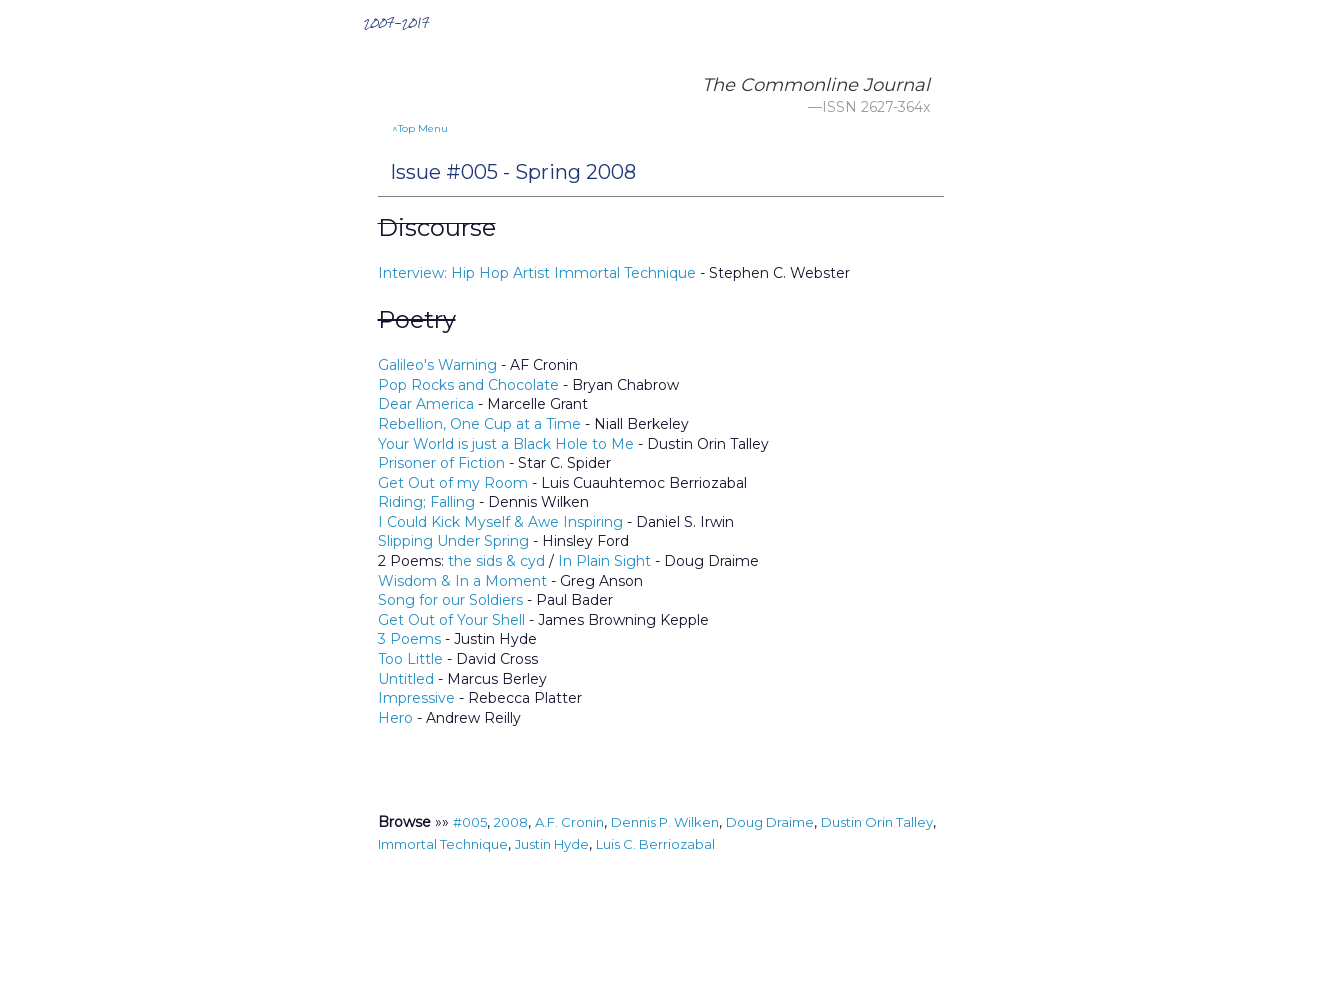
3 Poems (409, 639)
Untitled (406, 679)
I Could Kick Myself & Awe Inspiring (500, 522)
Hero (395, 718)
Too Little (410, 659)
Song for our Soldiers (450, 600)
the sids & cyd (496, 561)
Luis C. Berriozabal (655, 844)
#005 (470, 822)
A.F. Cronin (569, 822)
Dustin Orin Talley (877, 822)
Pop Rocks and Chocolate (468, 385)
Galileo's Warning (437, 365)
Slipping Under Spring (453, 541)
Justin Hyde (552, 844)
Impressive (416, 698)
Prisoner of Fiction (441, 463)
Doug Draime (770, 822)
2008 (511, 822)
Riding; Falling (426, 502)
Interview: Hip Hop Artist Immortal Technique (537, 273)
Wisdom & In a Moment (462, 581)
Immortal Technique (443, 844)
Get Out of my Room (453, 483)
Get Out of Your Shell (451, 620)
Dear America (426, 404)
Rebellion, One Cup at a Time (479, 424)
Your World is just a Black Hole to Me (506, 444)
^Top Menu (420, 128)
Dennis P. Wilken (665, 822)
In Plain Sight (604, 561)
